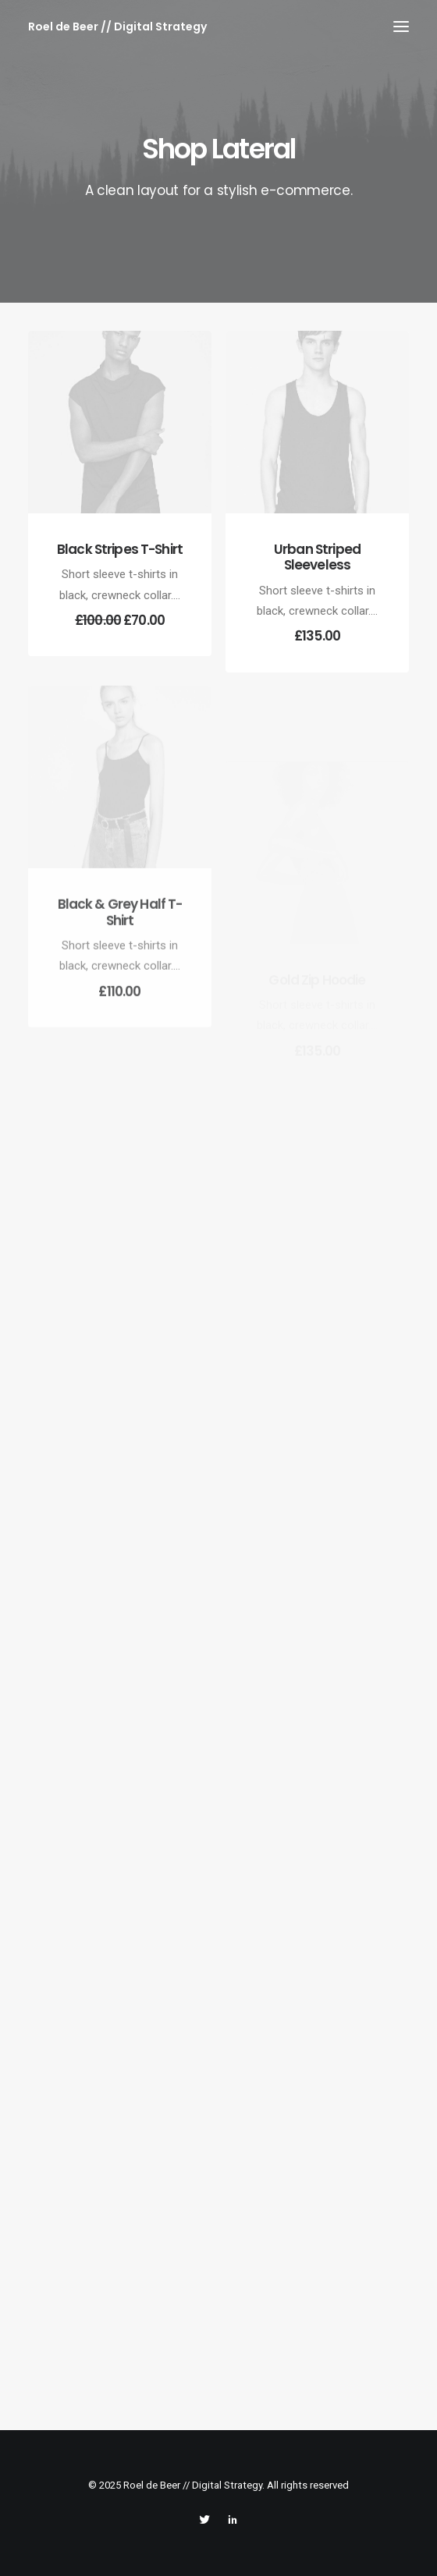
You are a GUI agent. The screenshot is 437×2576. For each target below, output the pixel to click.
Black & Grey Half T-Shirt (120, 952)
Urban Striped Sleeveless (317, 557)
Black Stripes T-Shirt (120, 549)
